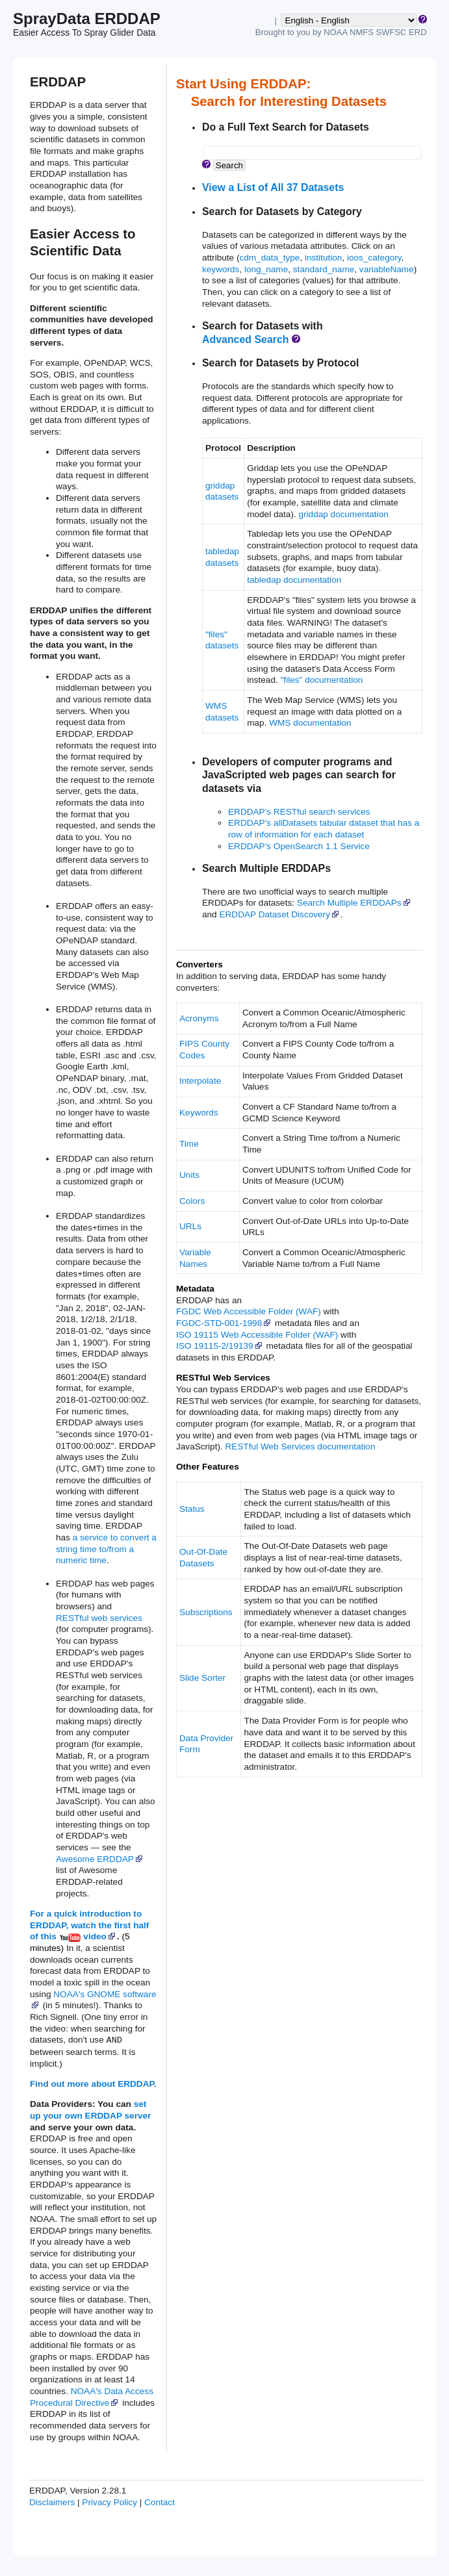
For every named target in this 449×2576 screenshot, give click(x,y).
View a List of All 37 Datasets (273, 187)
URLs (190, 1226)
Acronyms (198, 1018)
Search (229, 165)
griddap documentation (343, 514)
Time (189, 1144)
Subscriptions (206, 1612)
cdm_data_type (269, 257)
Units (189, 1175)
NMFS (362, 32)
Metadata (195, 1289)
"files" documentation (322, 680)
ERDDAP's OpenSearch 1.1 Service (299, 846)
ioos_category (374, 257)
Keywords (198, 1112)
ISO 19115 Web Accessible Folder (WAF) (257, 1335)
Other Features (207, 1467)
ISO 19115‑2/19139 (220, 1346)
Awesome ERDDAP (100, 1859)
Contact (159, 2502)
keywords (220, 269)
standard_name (323, 269)
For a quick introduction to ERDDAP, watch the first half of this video (89, 1925)
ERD (417, 32)
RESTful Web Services (223, 1378)
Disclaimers (52, 2502)
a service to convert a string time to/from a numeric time (106, 1549)
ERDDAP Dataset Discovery (279, 914)
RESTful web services (99, 1618)
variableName (386, 269)
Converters (199, 964)
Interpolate (200, 1081)
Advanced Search (245, 339)
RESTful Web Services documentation (300, 1446)
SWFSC (391, 32)
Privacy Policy (109, 2502)
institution (323, 257)
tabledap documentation (294, 580)
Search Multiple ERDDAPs (354, 903)
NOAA (335, 32)
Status (192, 1509)
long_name (266, 269)
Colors (192, 1201)
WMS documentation (310, 723)
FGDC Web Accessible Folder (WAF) (248, 1311)
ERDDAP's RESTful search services (299, 812)
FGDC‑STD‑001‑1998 (224, 1323)
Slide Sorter (202, 1678)
